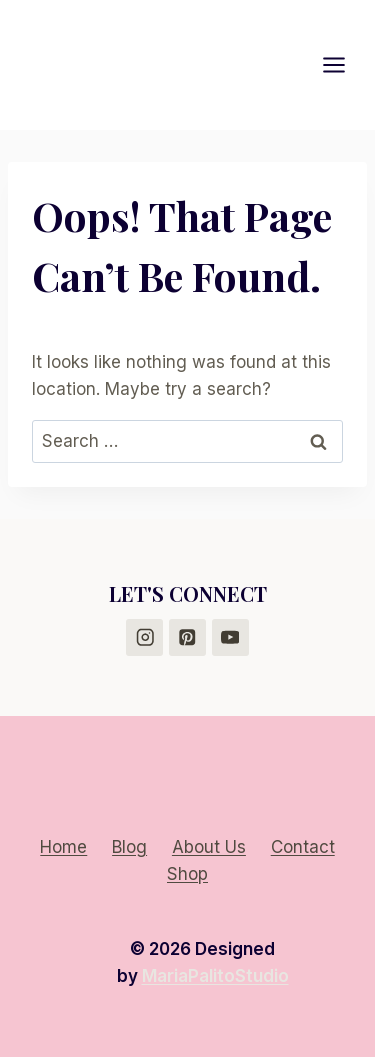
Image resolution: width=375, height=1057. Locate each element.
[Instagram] (144, 637)
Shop (187, 874)
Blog (129, 847)
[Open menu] (344, 64)
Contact (303, 847)
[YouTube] (230, 637)
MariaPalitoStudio (215, 976)
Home (63, 847)
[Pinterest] (187, 637)
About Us (209, 847)
